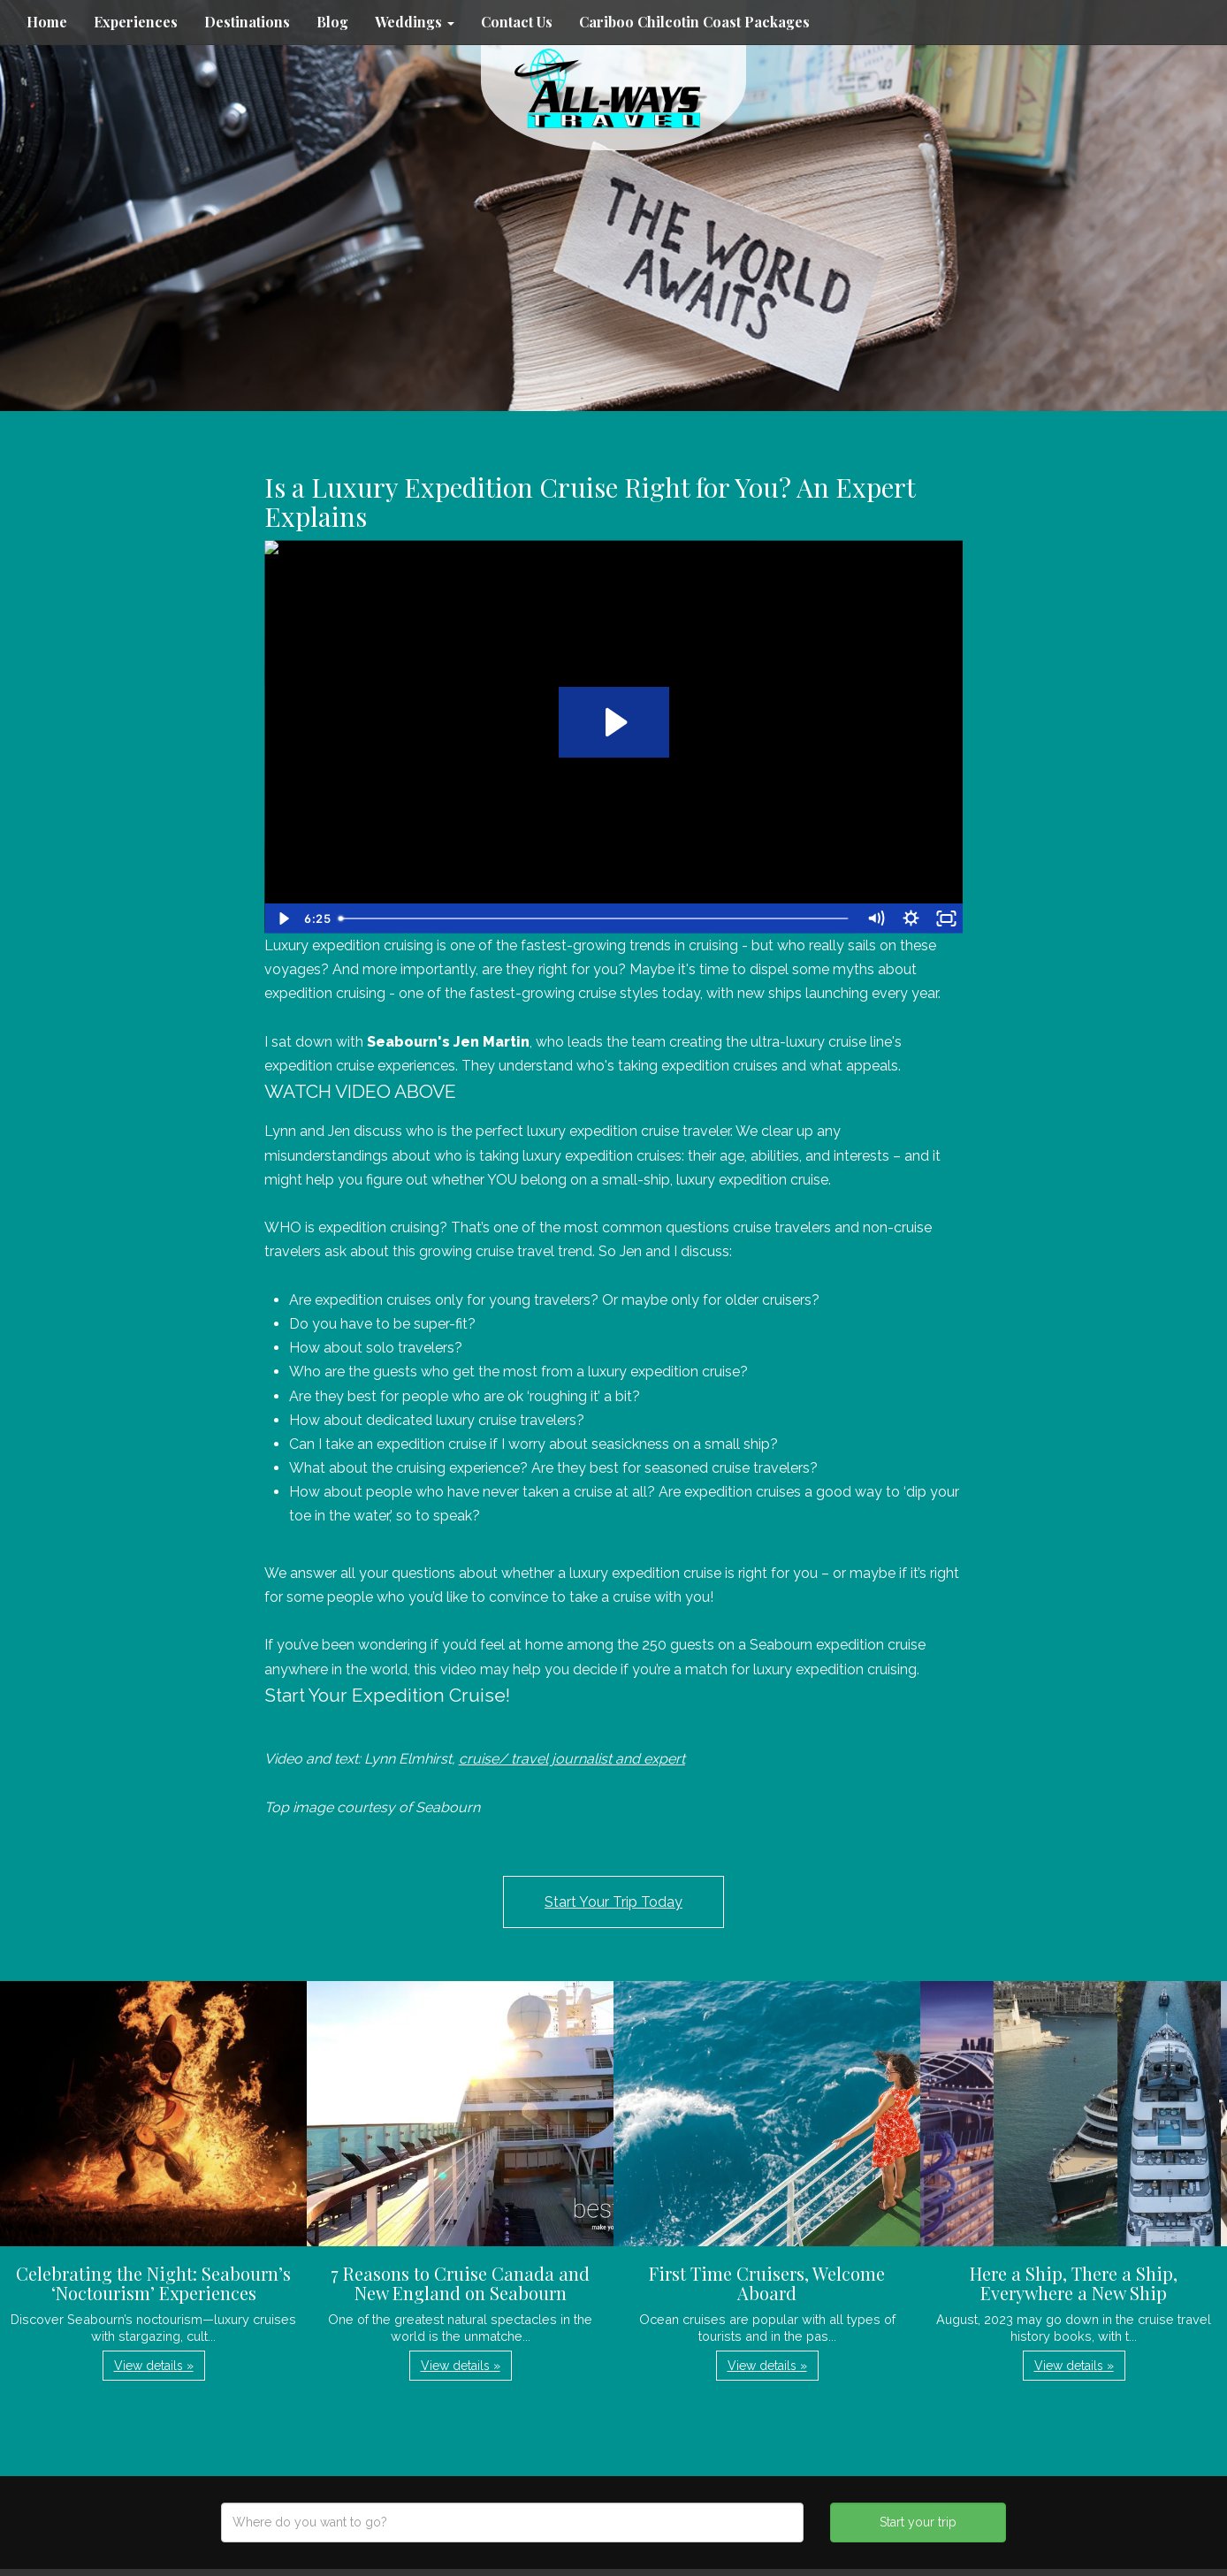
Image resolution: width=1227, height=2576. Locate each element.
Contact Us (517, 21)
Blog (332, 21)
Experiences (136, 21)
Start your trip (918, 2522)
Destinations (247, 21)
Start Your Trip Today (613, 1902)
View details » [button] (154, 2366)
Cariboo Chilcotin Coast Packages (694, 21)
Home (47, 21)
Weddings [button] (414, 21)
